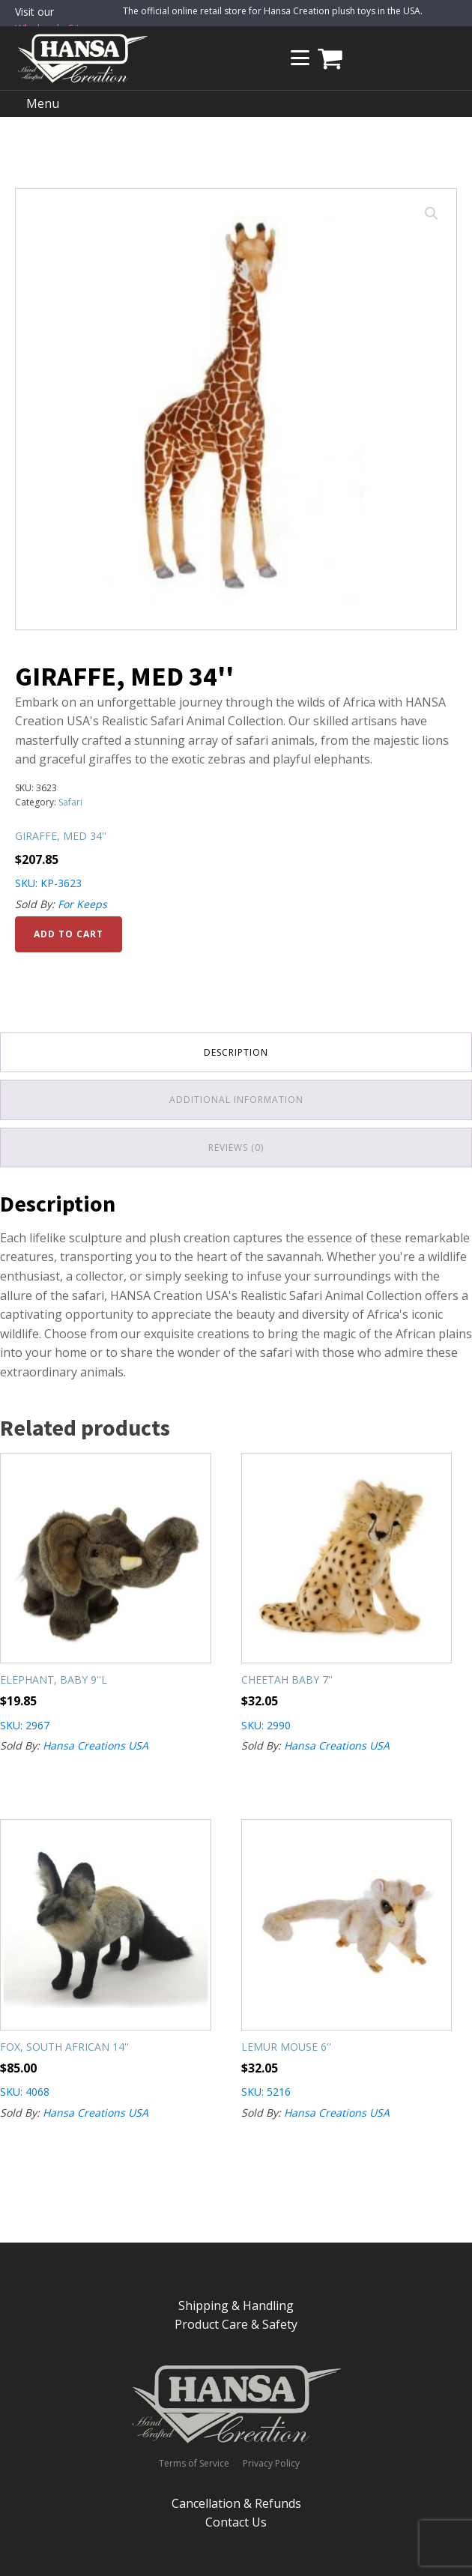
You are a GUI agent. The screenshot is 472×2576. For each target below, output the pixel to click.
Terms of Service (194, 2464)
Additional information (236, 1099)
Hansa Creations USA (95, 1745)
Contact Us (236, 2522)
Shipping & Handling (236, 2305)
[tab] (236, 1052)
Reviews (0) (236, 1147)
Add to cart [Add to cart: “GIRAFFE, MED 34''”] (68, 934)
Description (236, 1052)
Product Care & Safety (236, 2324)
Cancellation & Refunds (236, 2503)
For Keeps (82, 904)
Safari (70, 802)
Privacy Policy (271, 2464)
